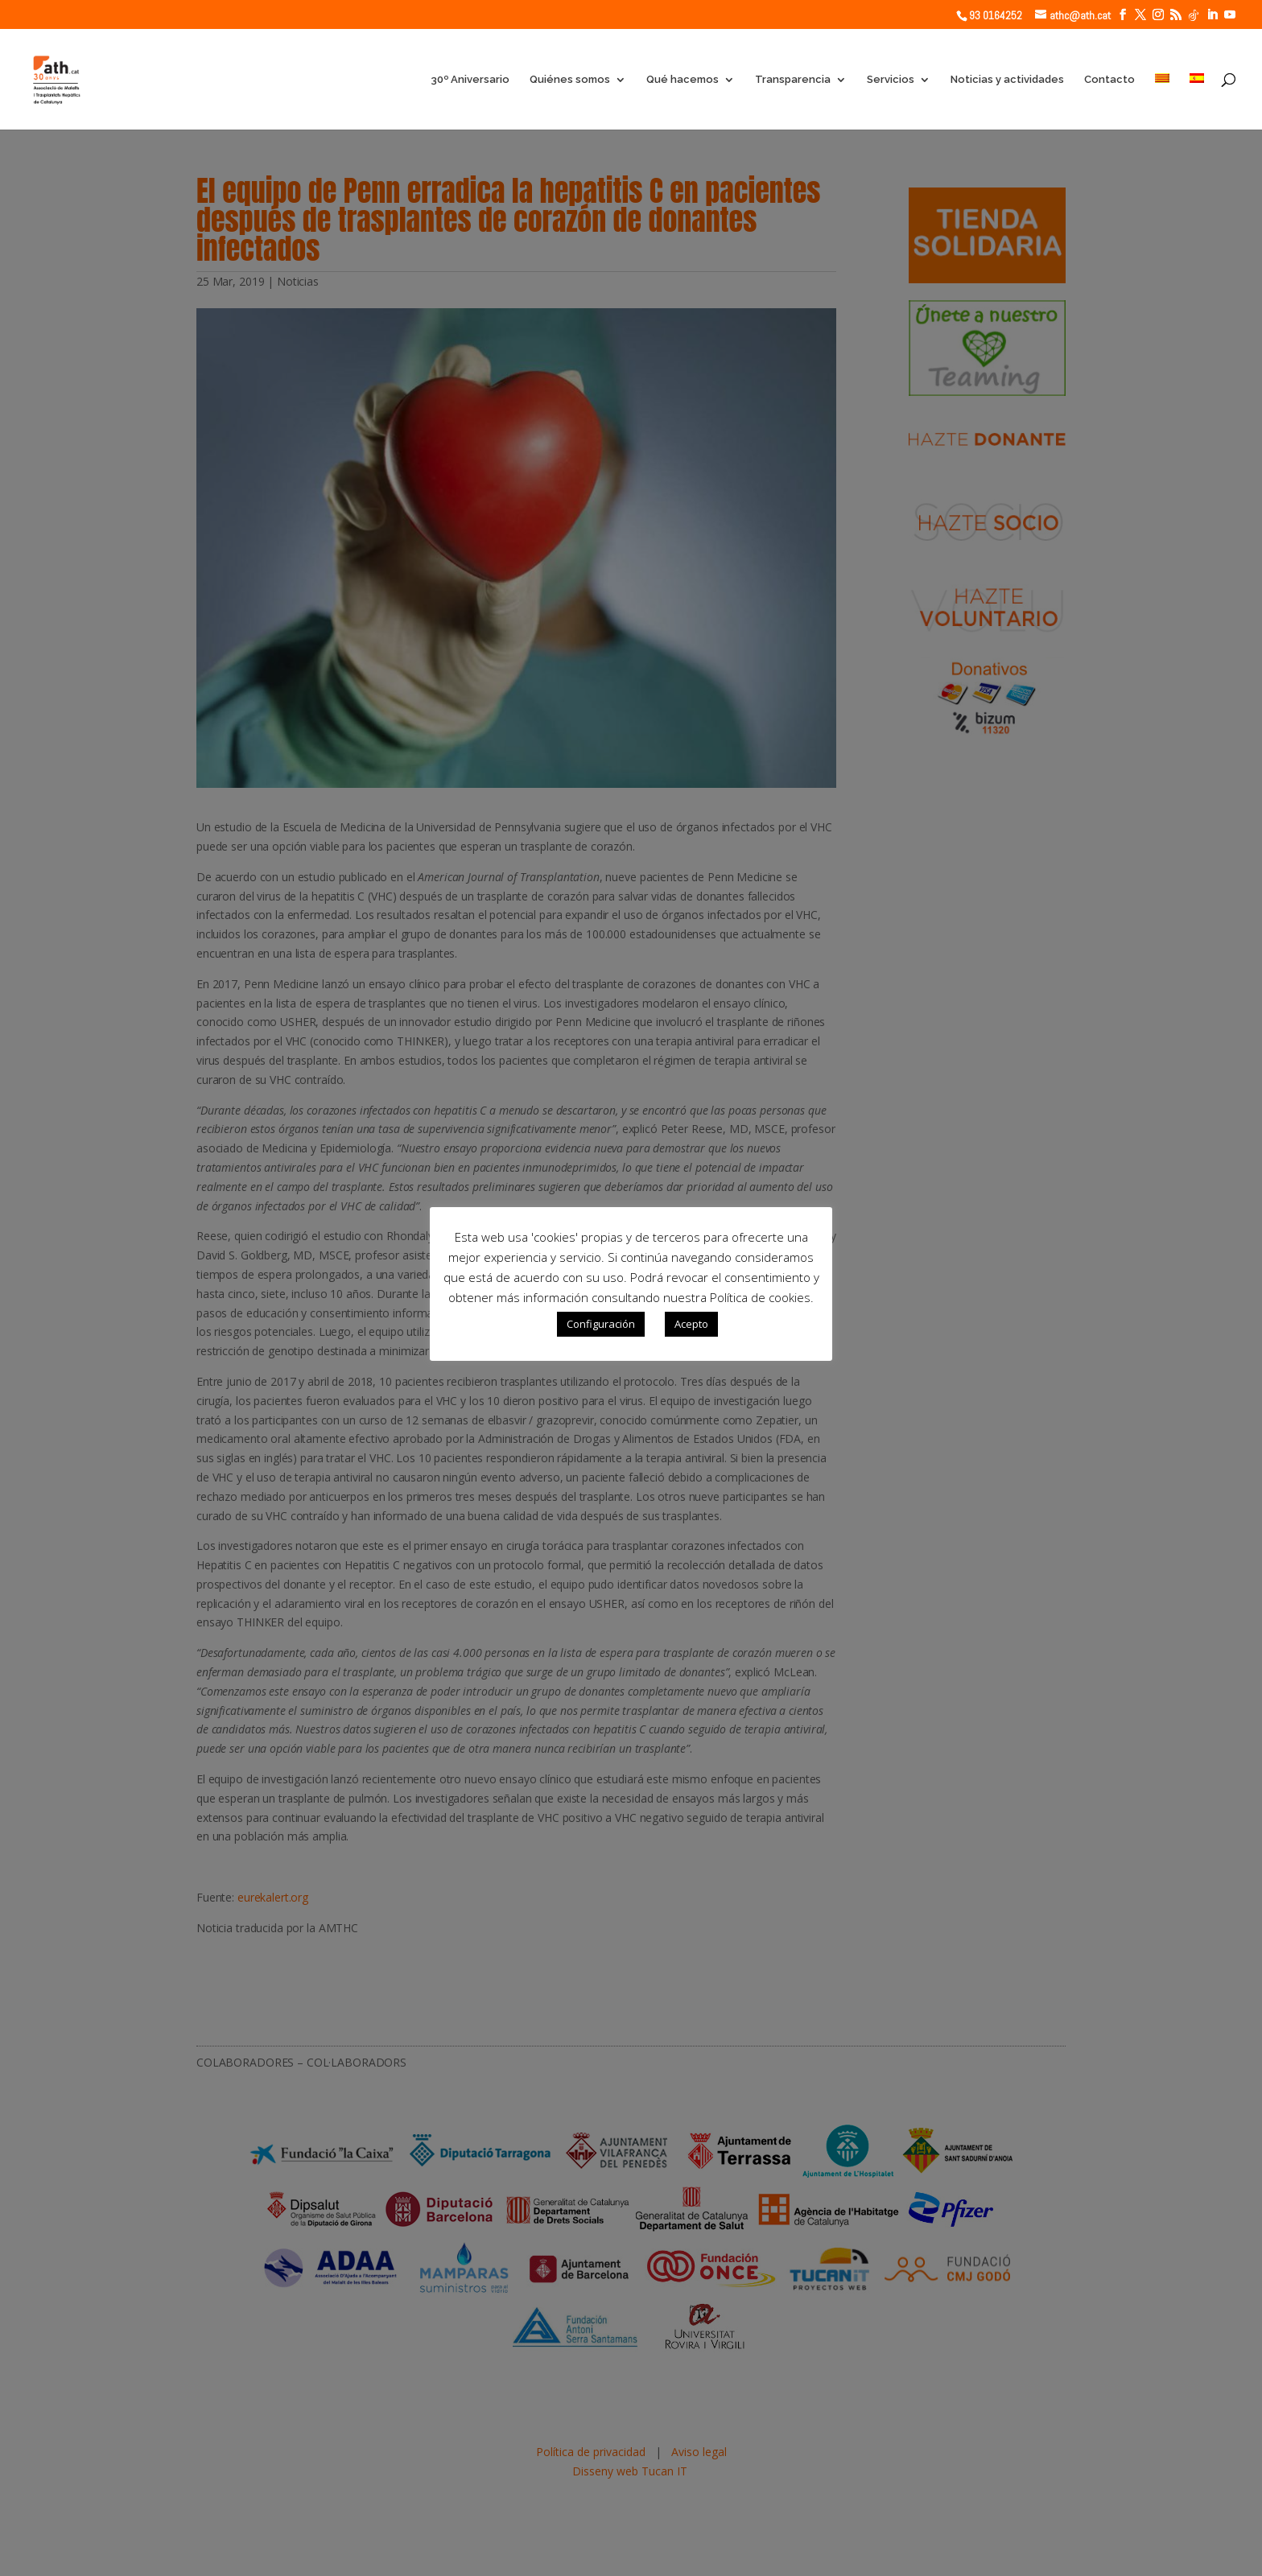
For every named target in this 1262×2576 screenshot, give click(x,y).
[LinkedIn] (1212, 15)
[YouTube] (1229, 15)
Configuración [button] (601, 1324)
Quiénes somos (570, 79)
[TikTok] (1193, 15)
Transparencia (793, 79)
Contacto (1109, 79)
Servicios (890, 79)
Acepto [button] (691, 1324)
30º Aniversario (470, 79)
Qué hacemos (682, 79)
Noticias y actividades (1007, 79)
